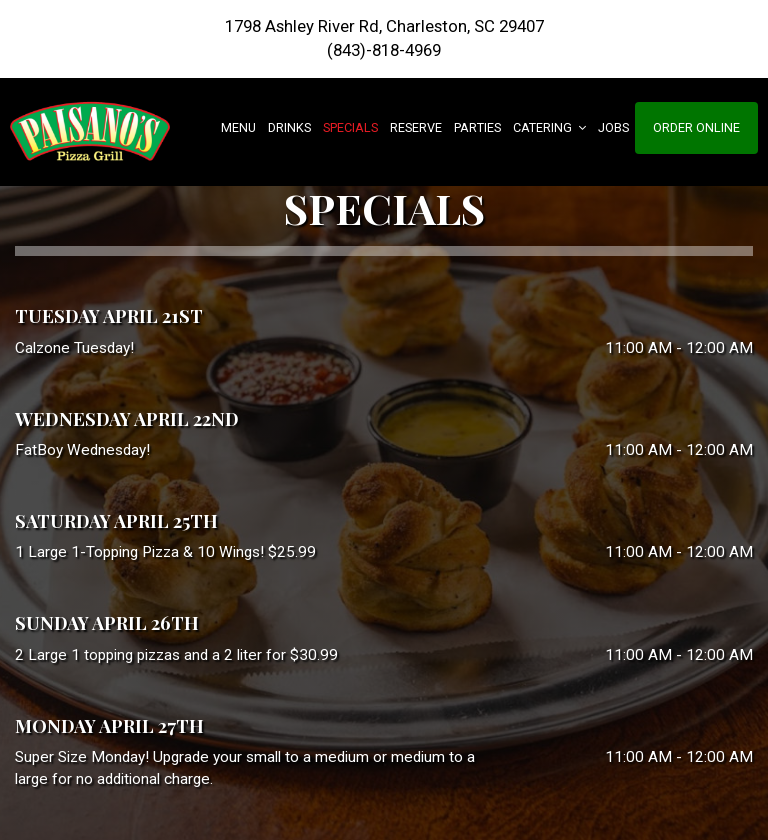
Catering (549, 127)
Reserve (416, 127)
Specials (350, 127)
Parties (477, 127)
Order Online (696, 127)
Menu (238, 127)
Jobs (613, 127)
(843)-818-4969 (384, 50)
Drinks (289, 127)
